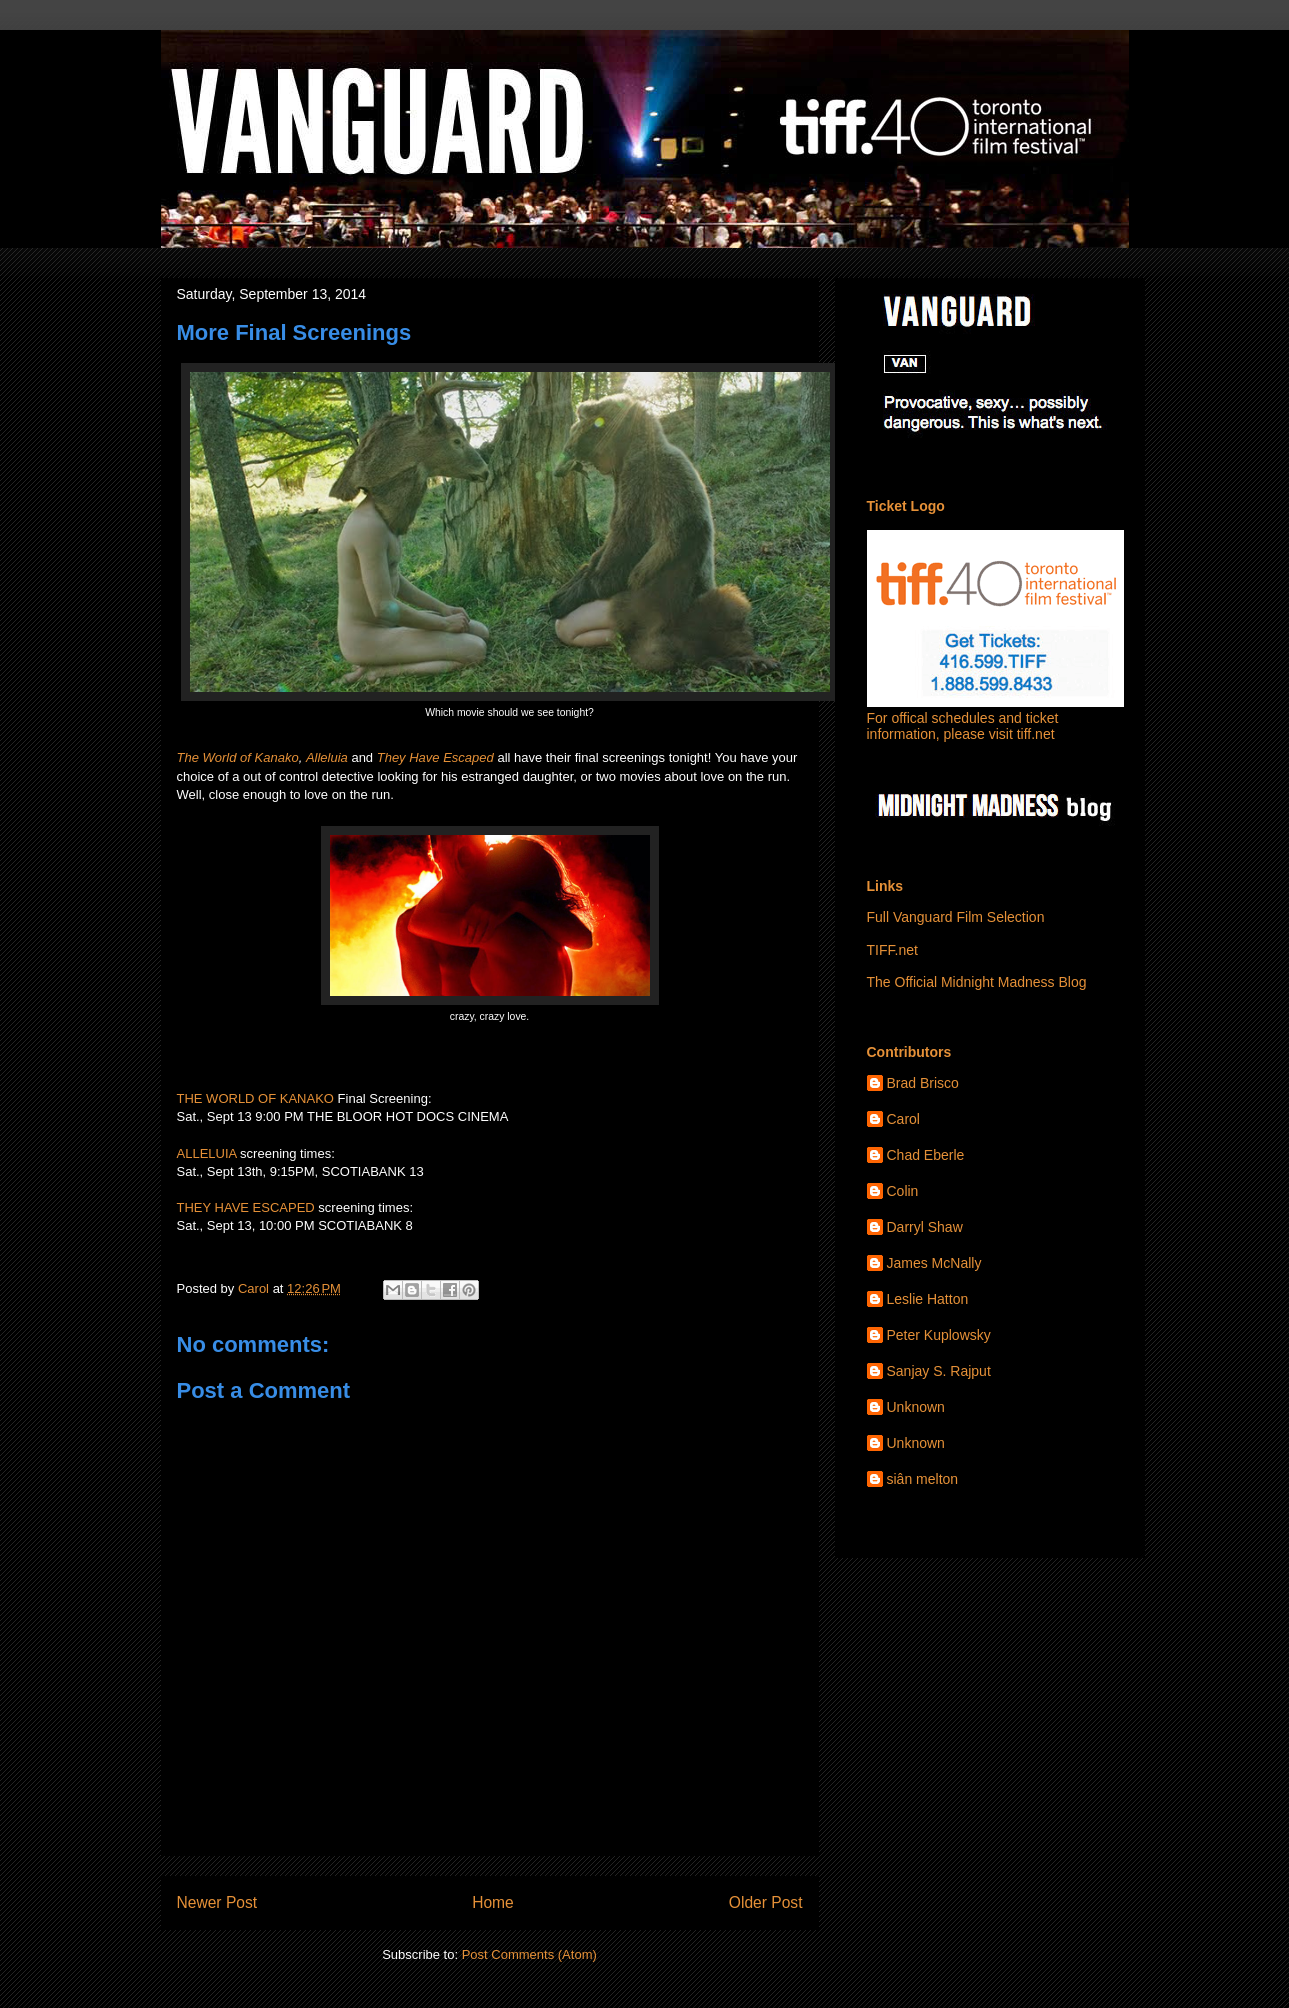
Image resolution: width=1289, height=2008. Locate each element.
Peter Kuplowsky (939, 1335)
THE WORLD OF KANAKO (255, 1098)
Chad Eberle (926, 1155)
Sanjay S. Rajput (939, 1371)
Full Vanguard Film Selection (956, 917)
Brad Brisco (923, 1083)
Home (493, 1902)
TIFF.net (892, 950)
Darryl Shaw (925, 1227)
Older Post (766, 1902)
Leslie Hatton (928, 1299)
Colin (903, 1191)
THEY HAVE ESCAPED (246, 1207)
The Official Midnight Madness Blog (977, 982)
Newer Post (217, 1902)
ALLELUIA (207, 1153)
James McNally (934, 1263)
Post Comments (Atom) (529, 1954)
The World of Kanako (238, 757)
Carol (903, 1119)
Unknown (916, 1407)
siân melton (923, 1479)
